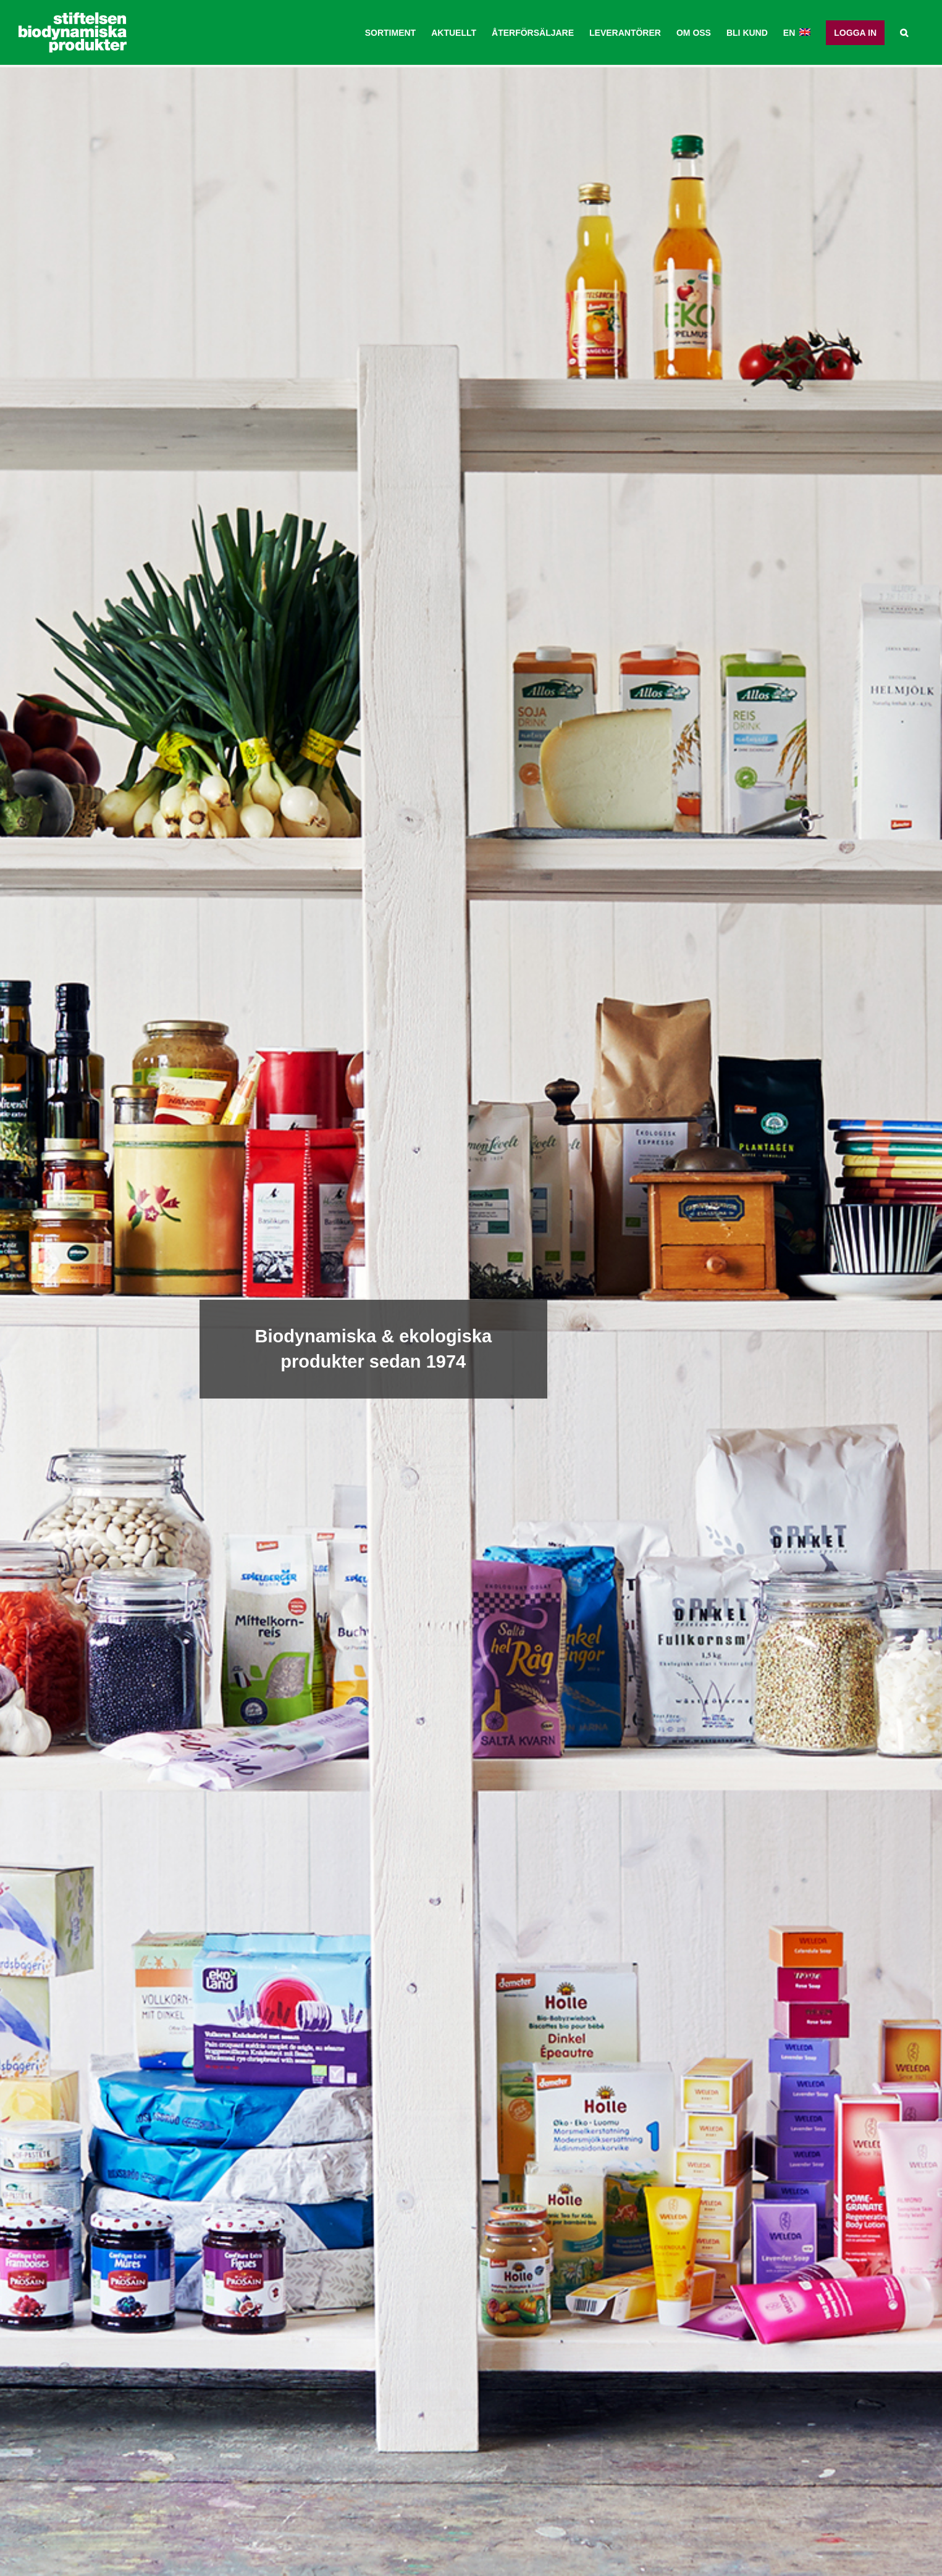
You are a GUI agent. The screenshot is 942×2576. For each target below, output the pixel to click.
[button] (904, 32)
